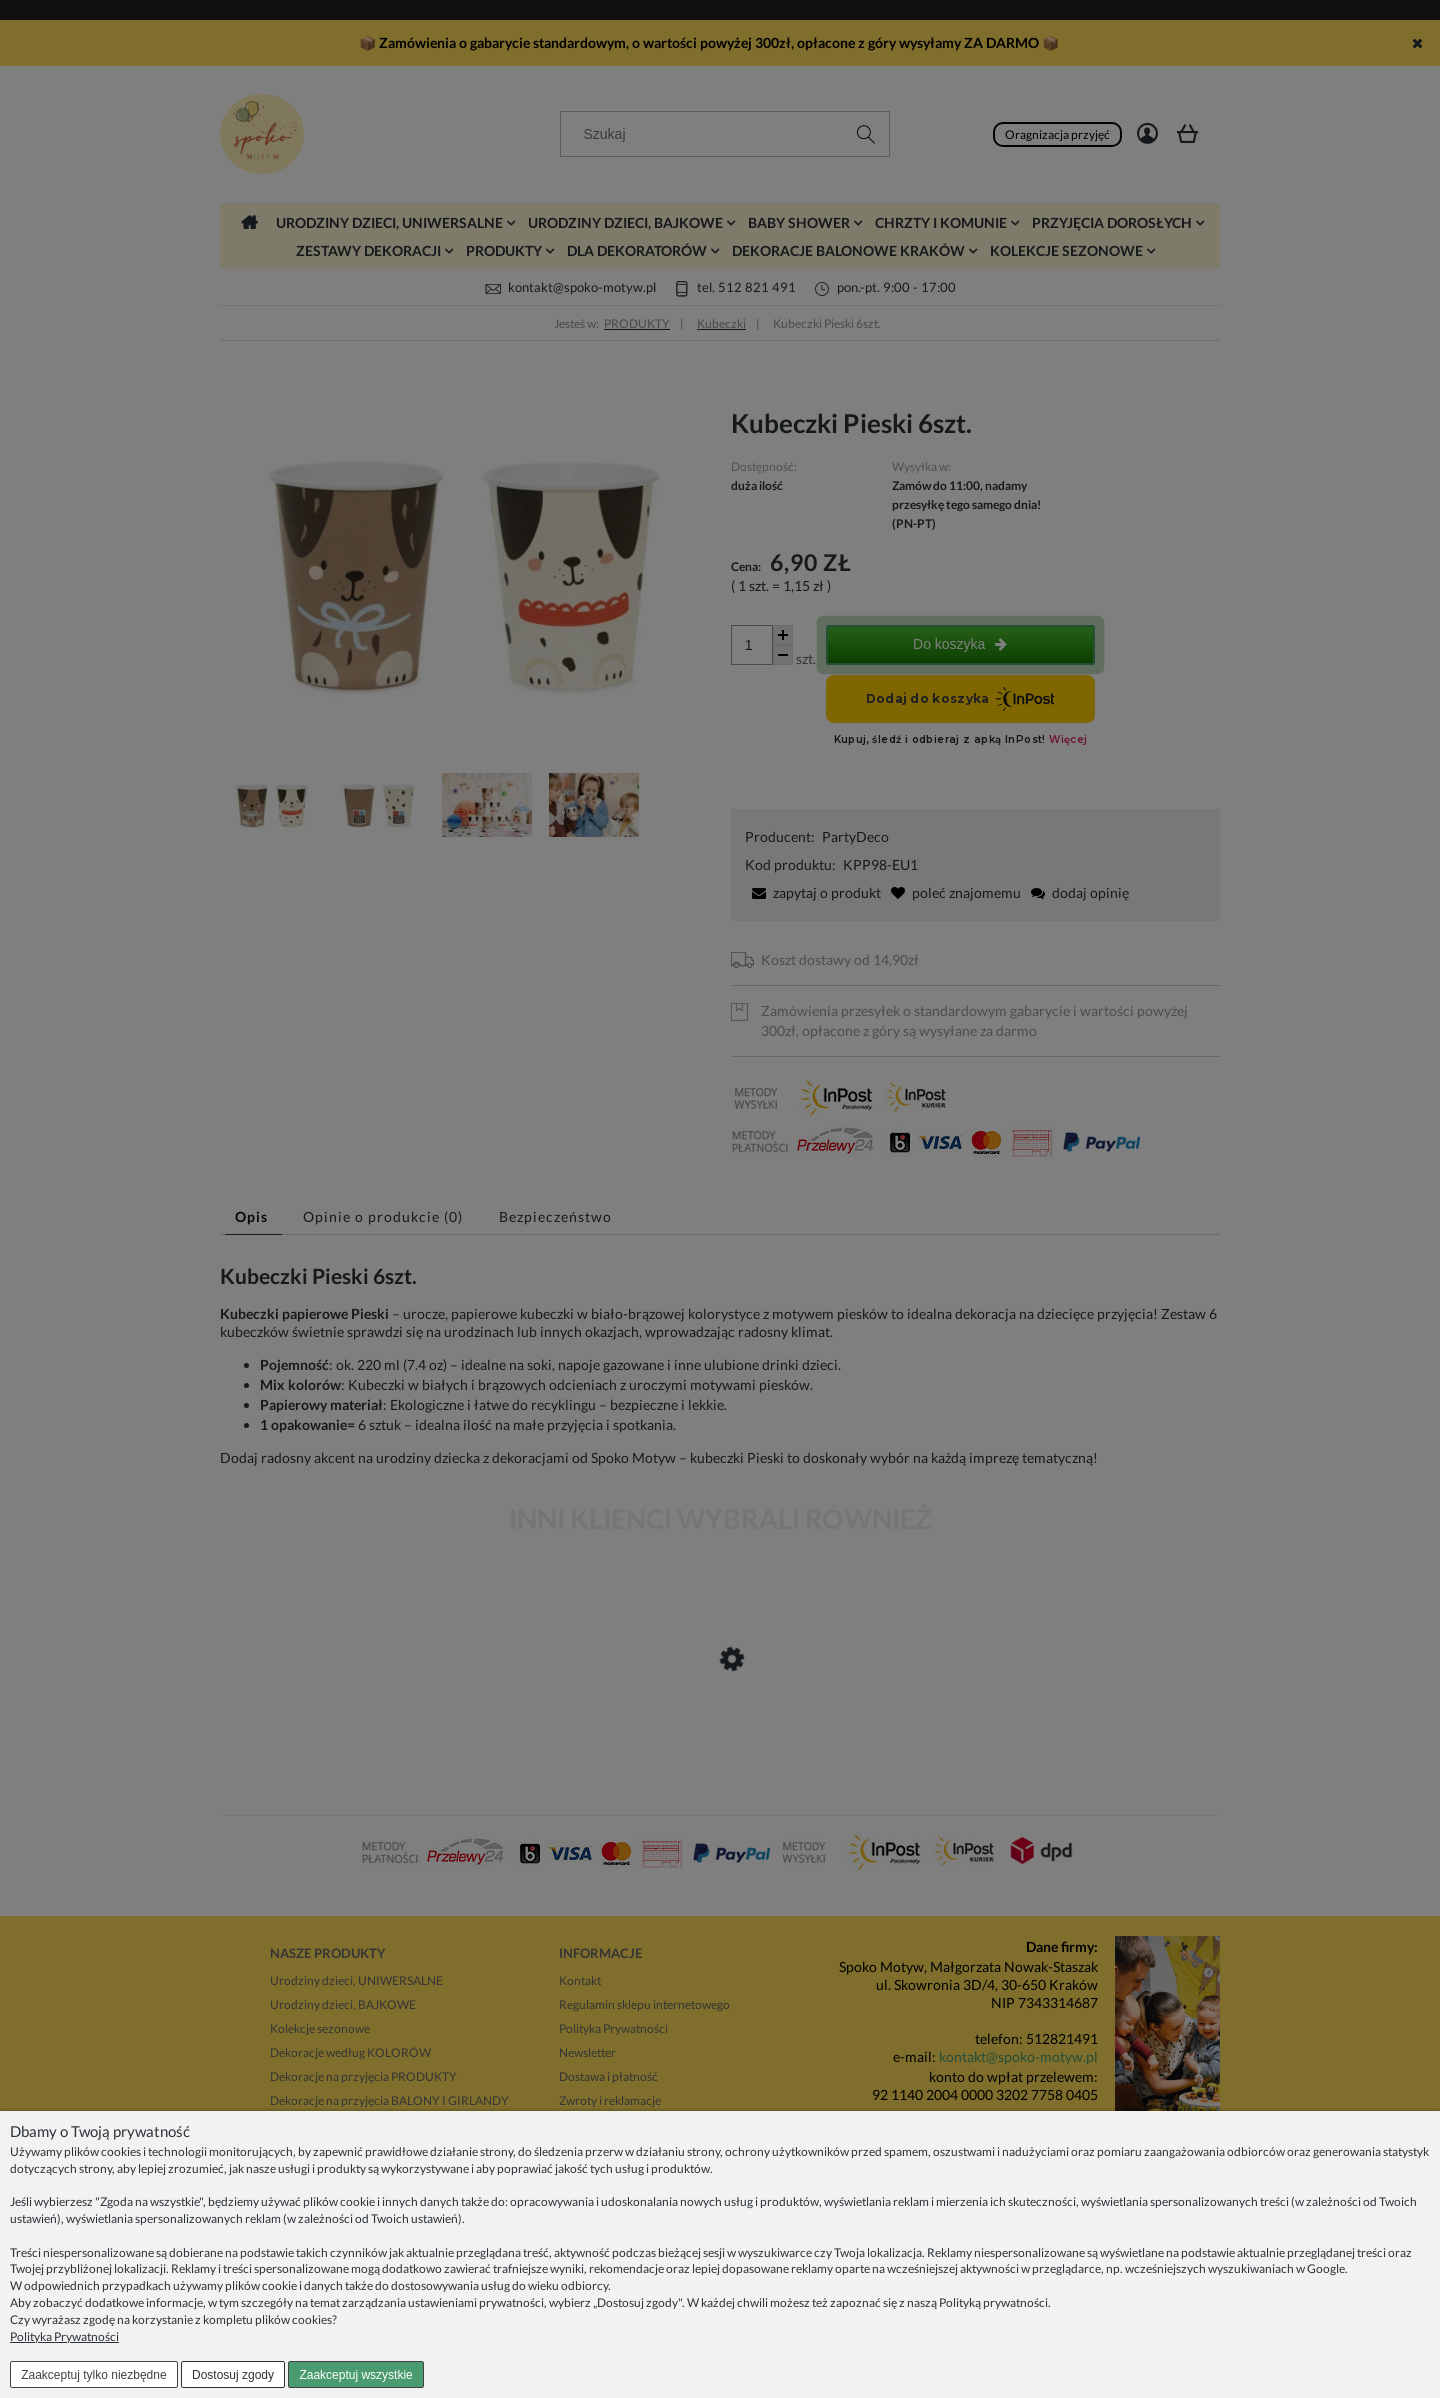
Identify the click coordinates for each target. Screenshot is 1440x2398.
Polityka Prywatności (64, 2336)
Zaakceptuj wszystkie (355, 2375)
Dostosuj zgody (233, 2375)
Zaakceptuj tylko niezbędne (93, 2375)
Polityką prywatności (993, 2302)
